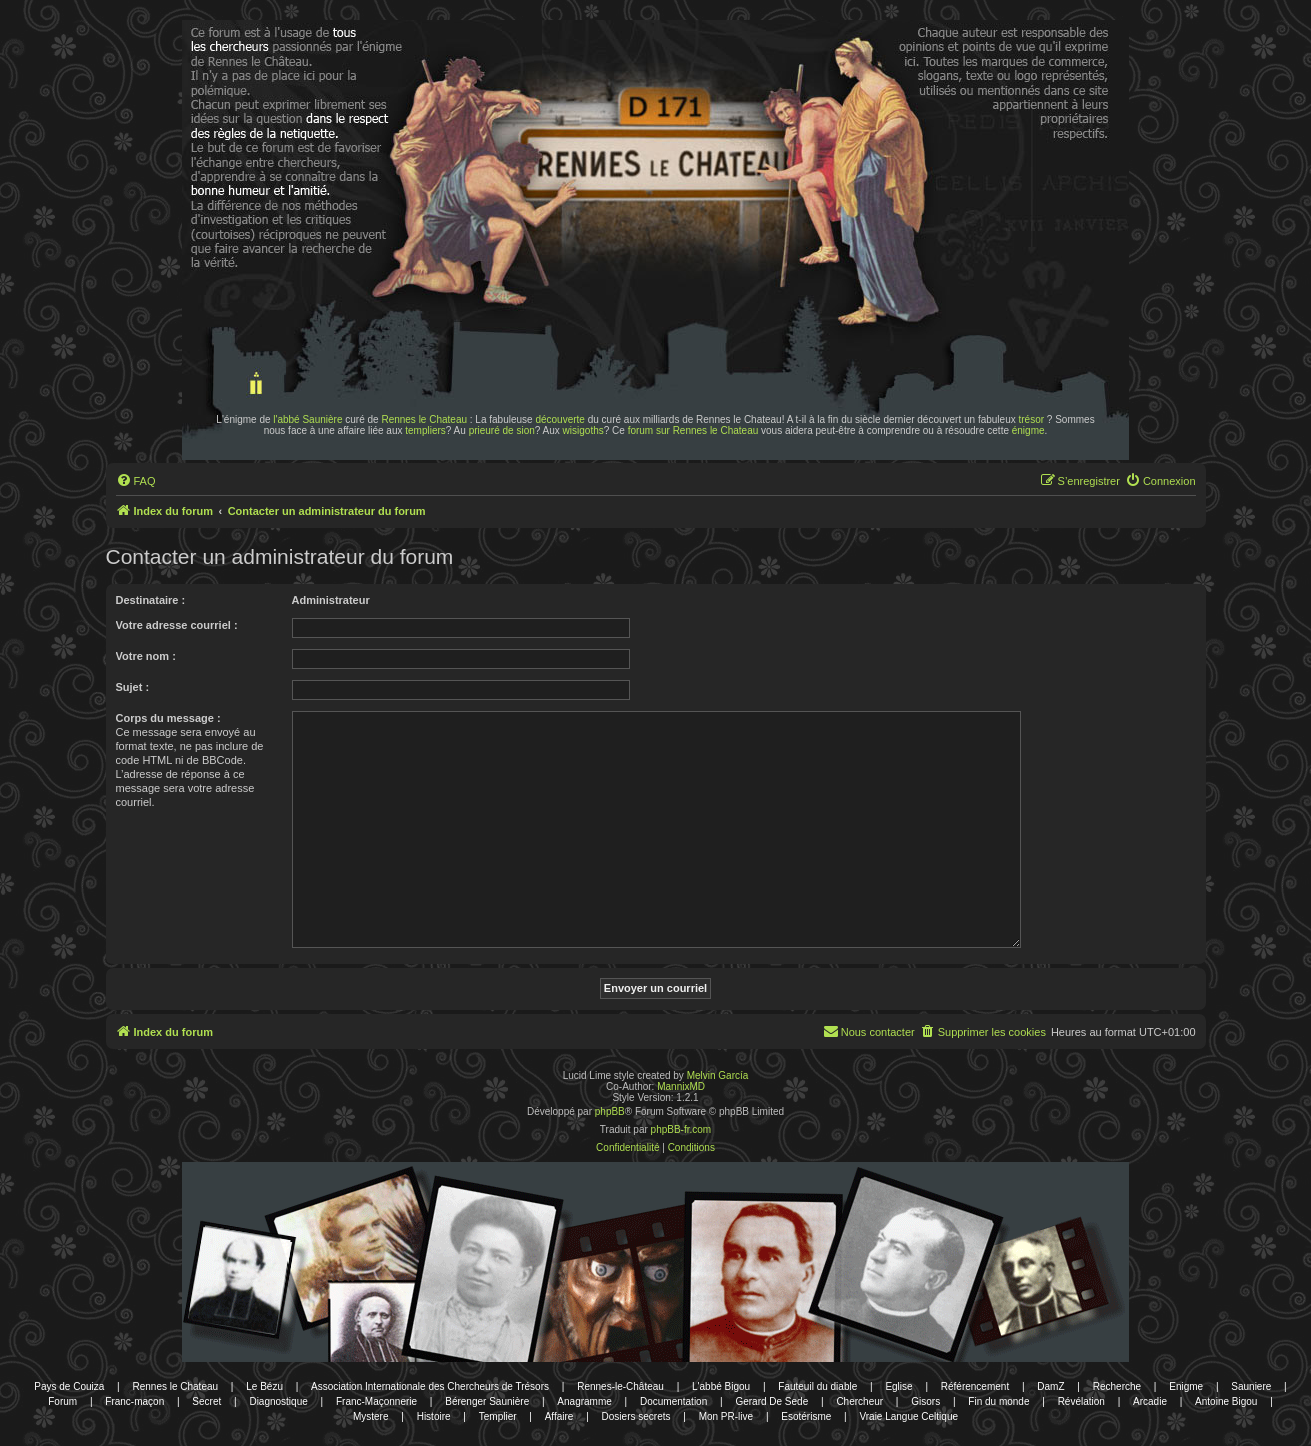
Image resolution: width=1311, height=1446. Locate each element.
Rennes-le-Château (620, 1386)
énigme (1028, 430)
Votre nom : (146, 656)
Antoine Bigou (1226, 1401)
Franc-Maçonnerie (376, 1401)
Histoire (434, 1416)
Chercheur (859, 1401)
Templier (498, 1416)
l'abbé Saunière (307, 419)
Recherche (1117, 1386)
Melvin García (718, 1075)
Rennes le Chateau (424, 419)
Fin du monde (998, 1401)
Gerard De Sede (771, 1401)
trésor (1032, 419)
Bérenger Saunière (487, 1401)
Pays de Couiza (69, 1386)
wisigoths (583, 430)
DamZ (1050, 1386)
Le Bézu (264, 1386)
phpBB (610, 1111)
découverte (559, 419)
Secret (206, 1401)
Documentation (673, 1401)
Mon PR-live (726, 1416)
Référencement (975, 1386)
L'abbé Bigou (721, 1386)
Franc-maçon (134, 1401)
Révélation (1081, 1401)
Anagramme (584, 1401)
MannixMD (681, 1086)
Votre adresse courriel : (177, 625)
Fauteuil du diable (817, 1386)
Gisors (925, 1401)
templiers (425, 430)
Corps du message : (168, 718)
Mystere (371, 1416)
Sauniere (1251, 1386)
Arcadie (1150, 1401)
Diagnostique (278, 1401)
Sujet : (133, 687)
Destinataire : (151, 600)
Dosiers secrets (636, 1416)
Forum (62, 1401)
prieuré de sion (502, 430)
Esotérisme (806, 1416)
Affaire (559, 1416)
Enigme (1186, 1386)
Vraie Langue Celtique (908, 1416)
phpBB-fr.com (681, 1129)
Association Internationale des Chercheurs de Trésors (430, 1386)
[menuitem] (136, 481)
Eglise (898, 1386)
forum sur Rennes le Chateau (693, 430)
